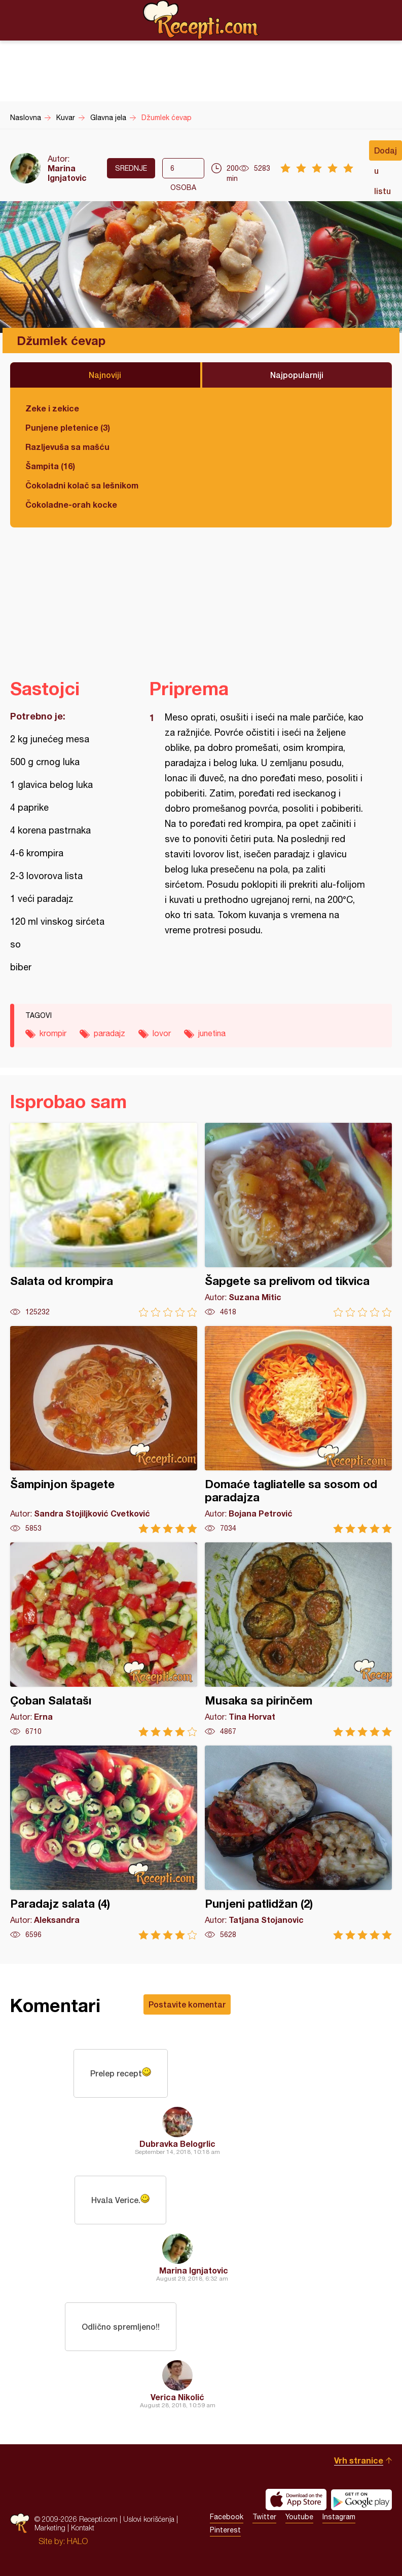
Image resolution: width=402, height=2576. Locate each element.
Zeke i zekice (52, 408)
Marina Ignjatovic (67, 172)
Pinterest (225, 2530)
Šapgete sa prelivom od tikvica (298, 1220)
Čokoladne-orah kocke (71, 504)
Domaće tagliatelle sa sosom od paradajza (298, 1429)
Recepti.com (201, 20)
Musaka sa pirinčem (298, 1639)
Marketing (49, 2527)
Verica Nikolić (177, 2397)
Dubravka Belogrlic (177, 2143)
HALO (77, 2541)
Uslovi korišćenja (148, 2519)
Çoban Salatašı (103, 1639)
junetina (212, 1033)
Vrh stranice (358, 2460)
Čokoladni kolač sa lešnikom (81, 485)
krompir (53, 1033)
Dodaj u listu (385, 153)
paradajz (109, 1033)
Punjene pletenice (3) (67, 427)
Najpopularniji (296, 375)
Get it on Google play (361, 2499)
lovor (162, 1033)
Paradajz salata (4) (103, 1843)
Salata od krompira (103, 1220)
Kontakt (82, 2527)
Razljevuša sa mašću (67, 446)
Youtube (299, 2517)
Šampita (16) (50, 466)
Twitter (264, 2517)
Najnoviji (105, 375)
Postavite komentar (187, 2004)
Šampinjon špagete (103, 1429)
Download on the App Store (296, 2499)
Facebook (226, 2517)
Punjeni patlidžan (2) (298, 1843)
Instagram (338, 2517)
